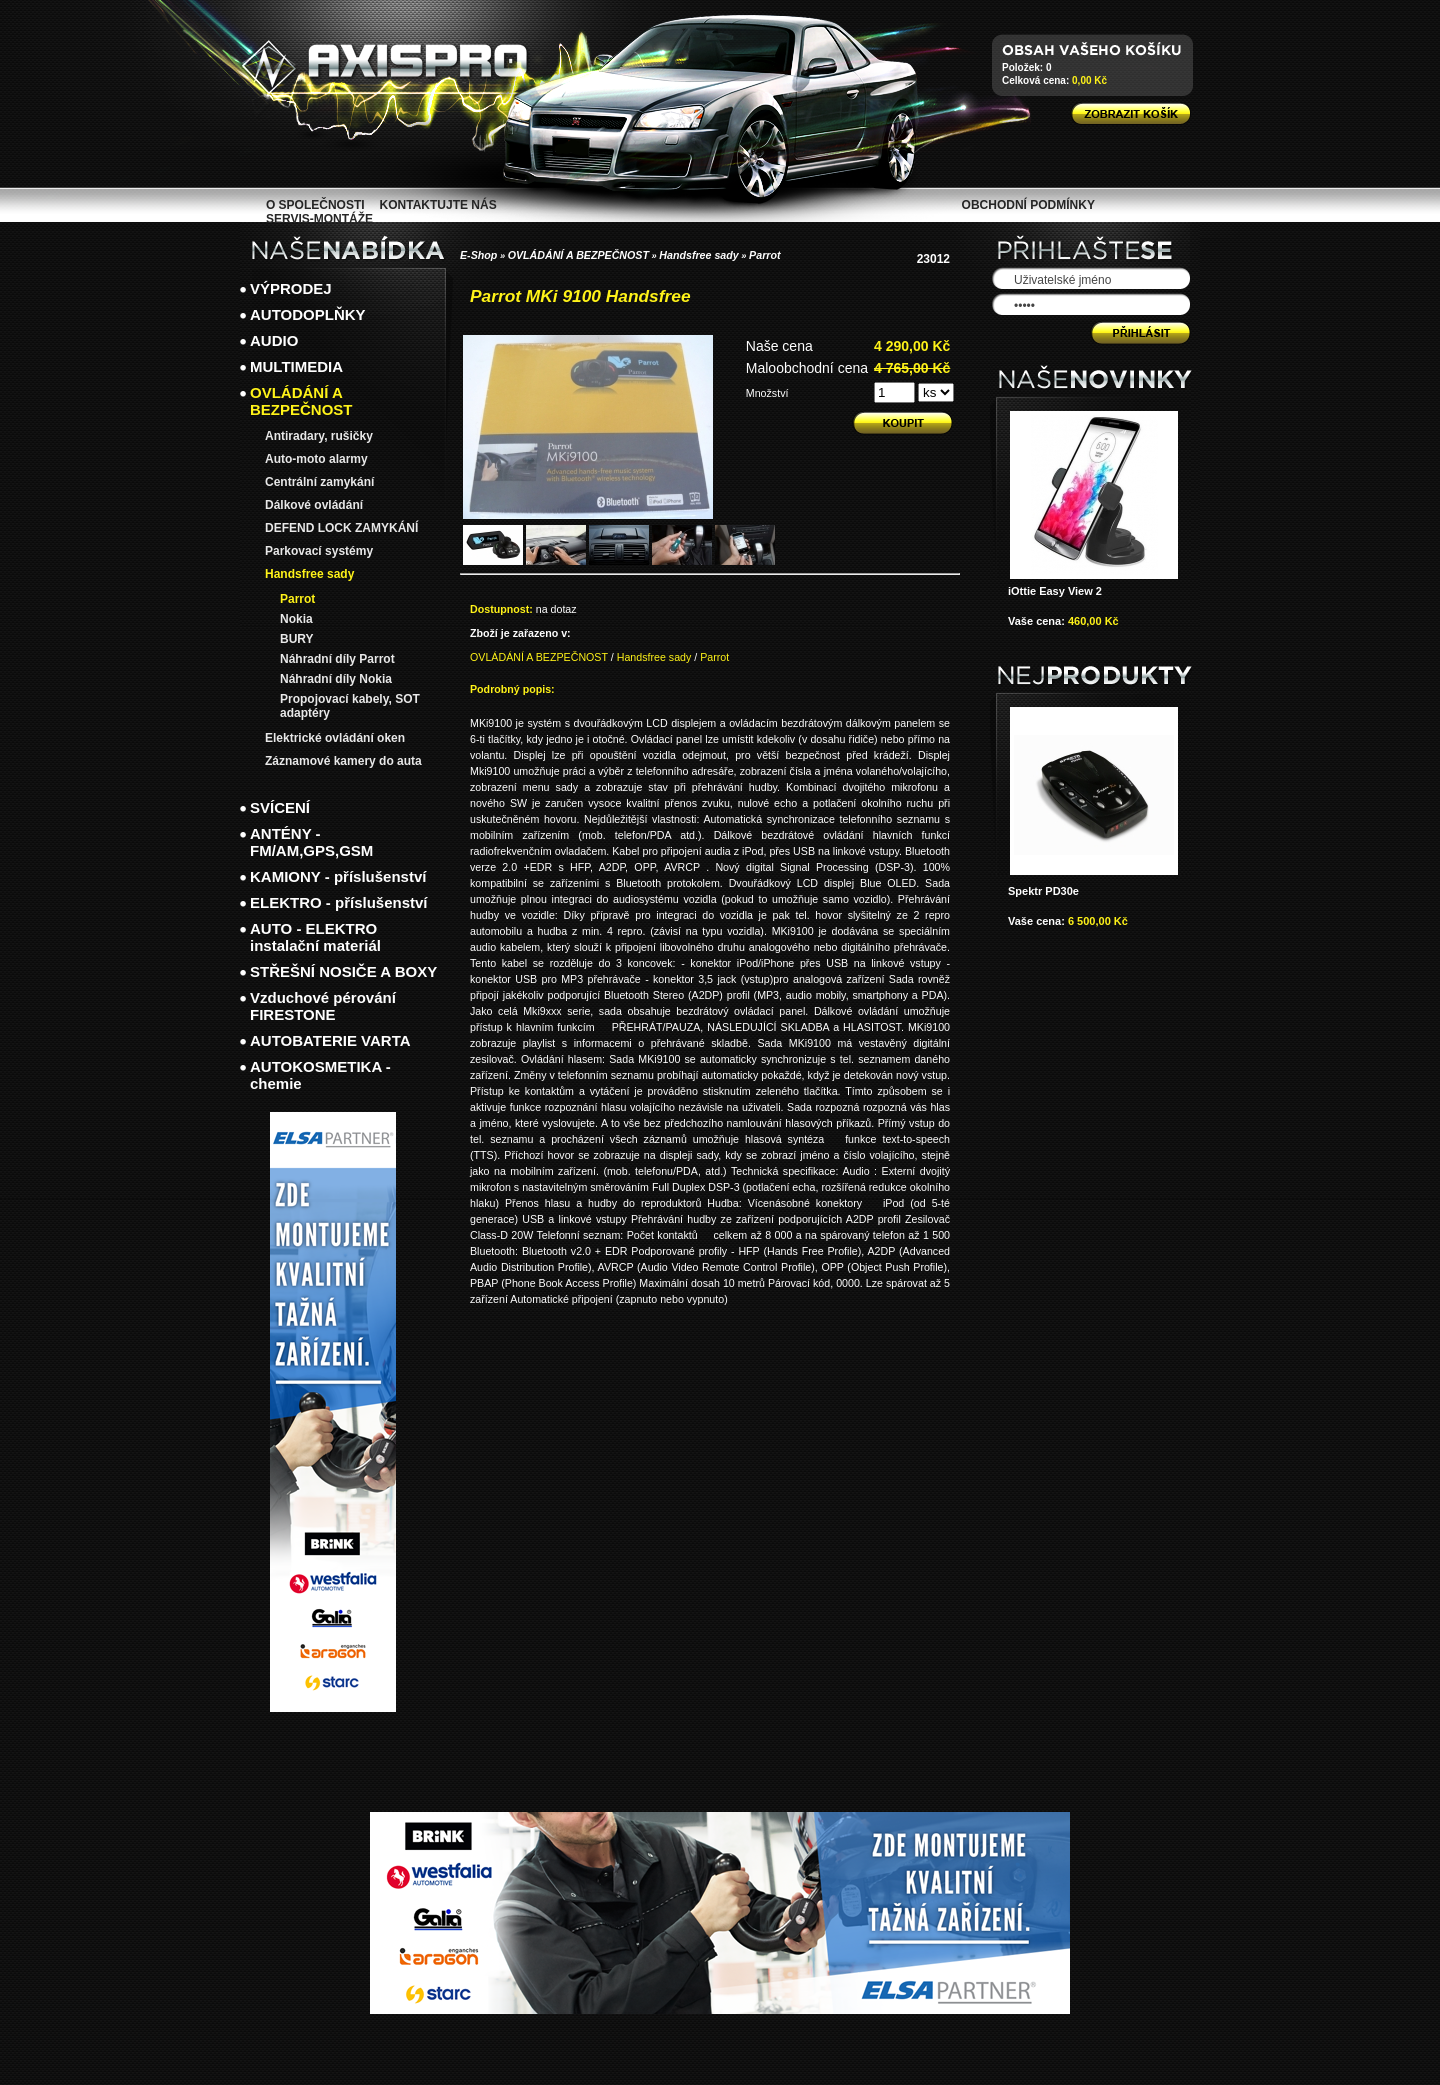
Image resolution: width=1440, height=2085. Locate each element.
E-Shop (478, 255)
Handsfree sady (698, 255)
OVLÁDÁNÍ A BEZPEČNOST (578, 255)
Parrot (764, 255)
